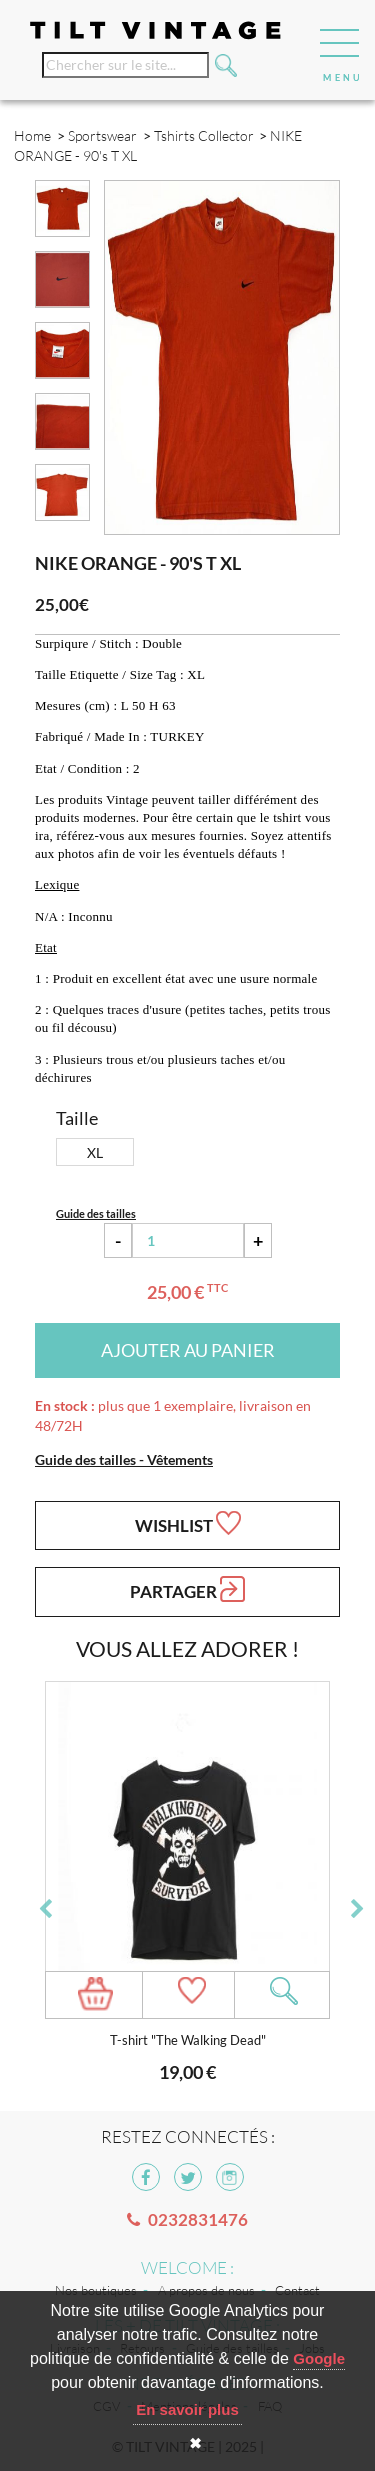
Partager (187, 1589)
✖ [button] (195, 2443)
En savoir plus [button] (187, 2409)
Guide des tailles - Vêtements (124, 1459)
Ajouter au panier (188, 1350)
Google (319, 2358)
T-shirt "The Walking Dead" (188, 2040)
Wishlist (188, 1523)
